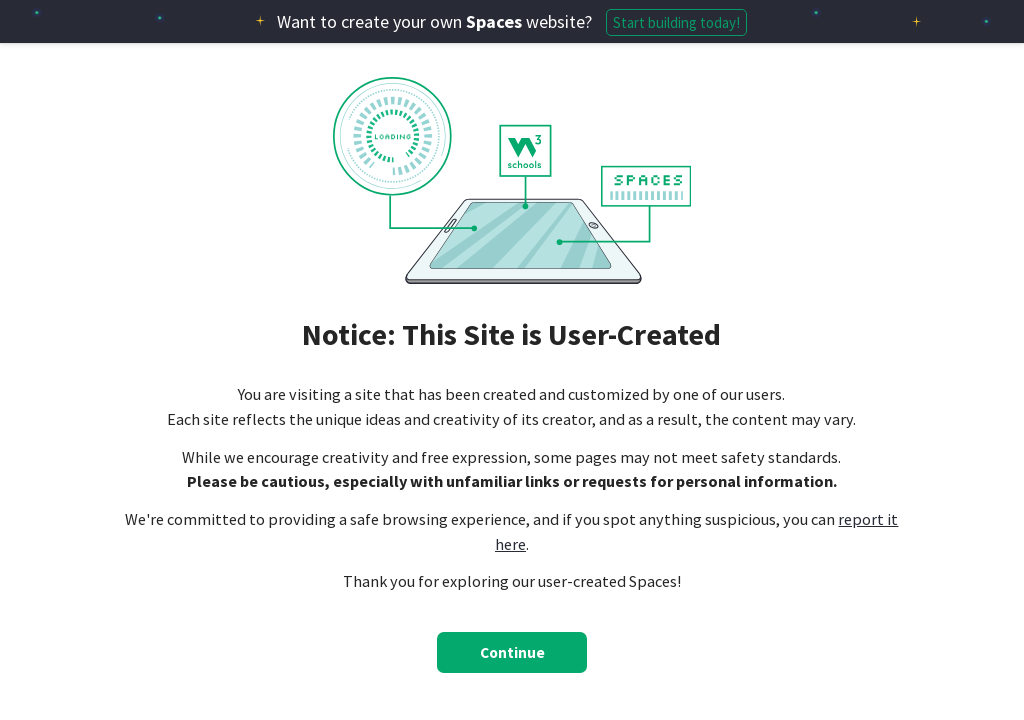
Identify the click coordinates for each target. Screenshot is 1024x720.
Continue (512, 652)
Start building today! (676, 22)
